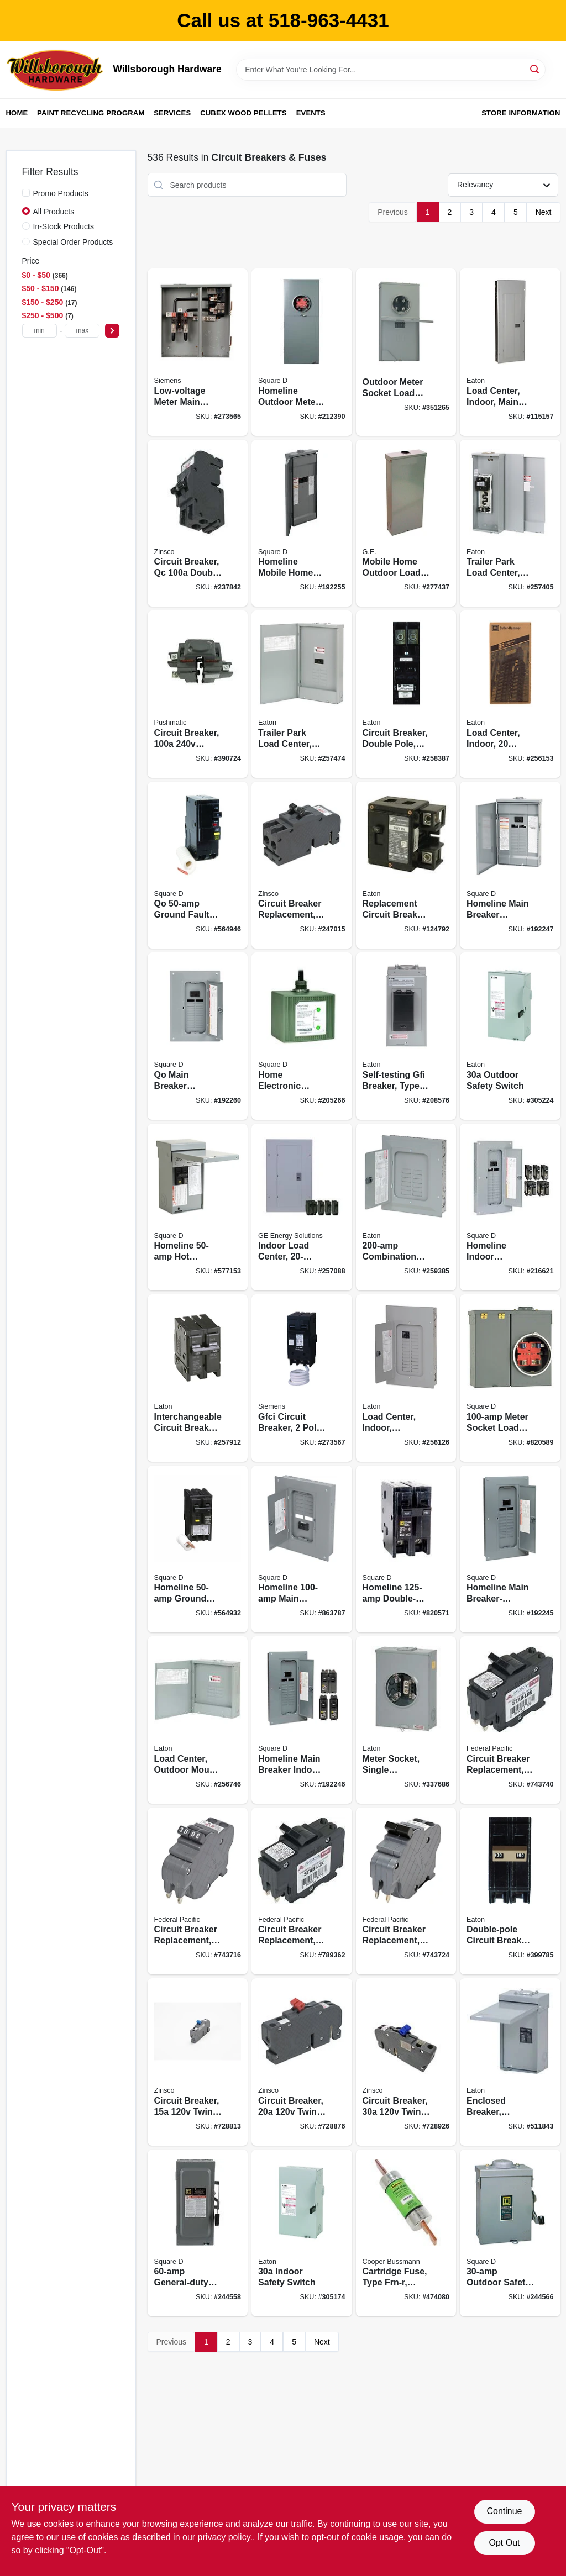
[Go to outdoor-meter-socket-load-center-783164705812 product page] (406, 352)
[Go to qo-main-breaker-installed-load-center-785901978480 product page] (198, 1036)
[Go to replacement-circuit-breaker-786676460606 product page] (406, 865)
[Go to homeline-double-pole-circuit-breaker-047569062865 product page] (406, 1549)
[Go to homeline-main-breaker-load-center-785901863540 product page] (301, 1549)
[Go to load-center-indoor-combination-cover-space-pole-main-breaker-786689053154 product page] (406, 1378)
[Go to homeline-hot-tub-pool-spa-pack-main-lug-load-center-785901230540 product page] (198, 1207)
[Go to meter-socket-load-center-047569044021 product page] (510, 1378)
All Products (54, 211)
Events (311, 113)
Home (17, 113)
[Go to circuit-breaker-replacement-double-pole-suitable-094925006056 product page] (301, 1891)
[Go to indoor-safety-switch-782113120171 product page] (301, 2233)
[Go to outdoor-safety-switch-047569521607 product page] (510, 2233)
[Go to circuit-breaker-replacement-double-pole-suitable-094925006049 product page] (198, 1891)
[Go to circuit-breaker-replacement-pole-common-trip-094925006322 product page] (301, 865)
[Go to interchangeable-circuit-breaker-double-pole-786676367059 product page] (198, 1378)
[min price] (39, 331)
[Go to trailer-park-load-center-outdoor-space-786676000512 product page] (510, 523)
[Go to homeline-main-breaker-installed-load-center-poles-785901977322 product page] (510, 865)
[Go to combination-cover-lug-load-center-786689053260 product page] (406, 1207)
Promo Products (60, 193)
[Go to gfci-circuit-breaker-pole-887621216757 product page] (301, 1378)
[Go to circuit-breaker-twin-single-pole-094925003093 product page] (301, 2062)
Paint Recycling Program (90, 113)
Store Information (520, 113)
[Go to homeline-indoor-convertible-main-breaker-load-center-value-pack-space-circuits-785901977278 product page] (510, 1207)
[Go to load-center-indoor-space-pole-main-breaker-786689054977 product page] (510, 694)
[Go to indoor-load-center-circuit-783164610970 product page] (301, 1207)
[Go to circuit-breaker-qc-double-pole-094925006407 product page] (198, 523)
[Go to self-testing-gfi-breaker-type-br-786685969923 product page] (406, 1036)
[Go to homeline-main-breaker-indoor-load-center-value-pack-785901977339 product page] (301, 1720)
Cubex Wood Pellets (243, 113)
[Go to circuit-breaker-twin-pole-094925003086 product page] (198, 2062)
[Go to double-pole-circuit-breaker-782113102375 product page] (510, 1891)
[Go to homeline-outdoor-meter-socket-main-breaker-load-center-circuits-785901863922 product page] (301, 352)
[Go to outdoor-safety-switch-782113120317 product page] (510, 1036)
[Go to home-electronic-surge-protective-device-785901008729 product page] (301, 1036)
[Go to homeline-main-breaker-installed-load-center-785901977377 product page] (510, 1549)
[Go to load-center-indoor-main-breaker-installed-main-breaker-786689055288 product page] (510, 352)
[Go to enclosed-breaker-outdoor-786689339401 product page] (510, 2062)
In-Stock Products (64, 226)
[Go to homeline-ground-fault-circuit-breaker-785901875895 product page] (198, 1549)
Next (544, 212)
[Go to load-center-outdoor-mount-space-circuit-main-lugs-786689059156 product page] (198, 1720)
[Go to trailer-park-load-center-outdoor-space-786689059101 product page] (301, 694)
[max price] (82, 331)
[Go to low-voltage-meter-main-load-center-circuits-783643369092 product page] (198, 352)
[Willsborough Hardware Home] (56, 70)
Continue (504, 2511)
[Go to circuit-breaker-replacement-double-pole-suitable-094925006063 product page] (406, 1891)
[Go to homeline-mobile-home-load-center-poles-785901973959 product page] (301, 523)
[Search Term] (391, 70)
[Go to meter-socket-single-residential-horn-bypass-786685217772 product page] (406, 1720)
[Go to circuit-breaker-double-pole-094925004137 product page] (198, 694)
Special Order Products (73, 242)
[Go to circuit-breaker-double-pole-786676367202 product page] (406, 694)
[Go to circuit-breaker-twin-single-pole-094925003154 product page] (406, 2062)
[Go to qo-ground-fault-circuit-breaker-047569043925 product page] (198, 865)
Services (172, 113)
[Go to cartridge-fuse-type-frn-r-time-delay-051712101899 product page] (406, 2233)
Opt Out (504, 2542)
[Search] (535, 69)
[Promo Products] (26, 193)
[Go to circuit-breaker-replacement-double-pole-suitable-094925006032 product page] (510, 1720)
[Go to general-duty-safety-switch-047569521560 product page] (198, 2233)
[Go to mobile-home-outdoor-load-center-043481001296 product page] (406, 523)
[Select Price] (112, 331)
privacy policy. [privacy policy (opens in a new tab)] (225, 2537)
